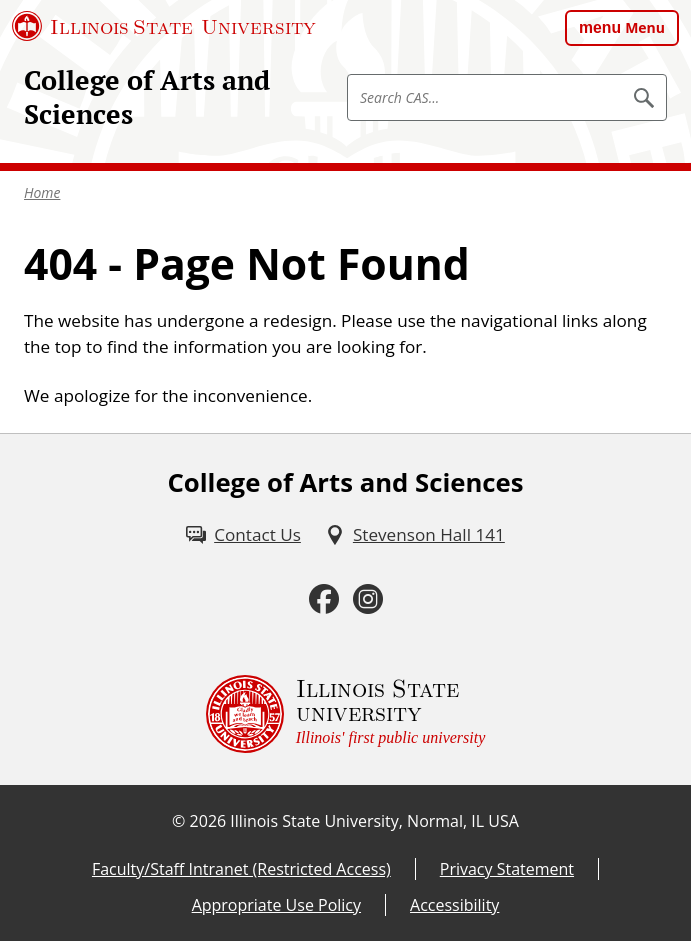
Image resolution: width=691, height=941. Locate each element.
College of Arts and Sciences (147, 97)
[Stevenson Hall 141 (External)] (415, 535)
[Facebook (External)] (324, 599)
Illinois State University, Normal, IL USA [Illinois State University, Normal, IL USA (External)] (374, 821)
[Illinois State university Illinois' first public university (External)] (346, 714)
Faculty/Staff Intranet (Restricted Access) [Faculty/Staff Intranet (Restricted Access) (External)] (241, 869)
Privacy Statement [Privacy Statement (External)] (507, 869)
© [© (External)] (178, 821)
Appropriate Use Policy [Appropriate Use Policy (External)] (276, 905)
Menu (645, 27)
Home (42, 192)
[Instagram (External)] (368, 599)
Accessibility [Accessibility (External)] (454, 905)
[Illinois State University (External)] (164, 26)
